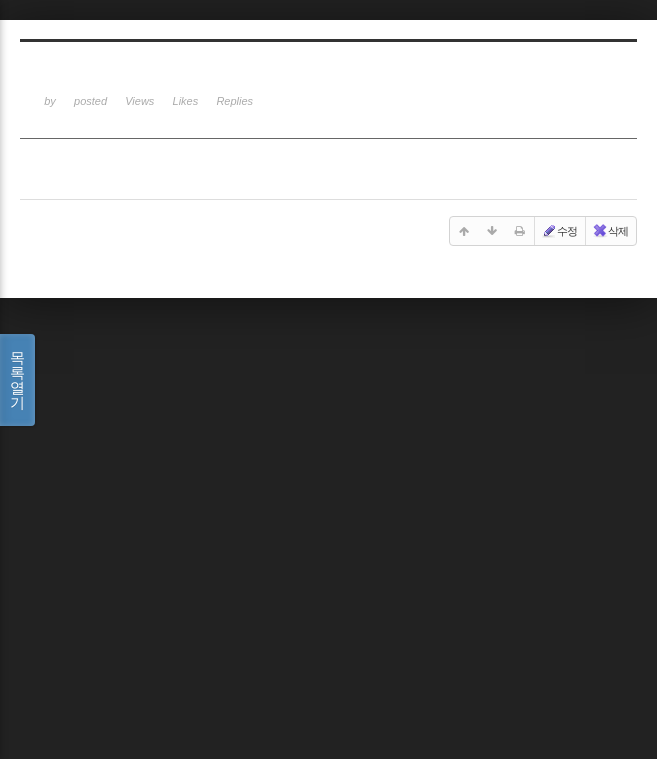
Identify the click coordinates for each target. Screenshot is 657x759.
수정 (559, 231)
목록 (17, 380)
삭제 (610, 231)
